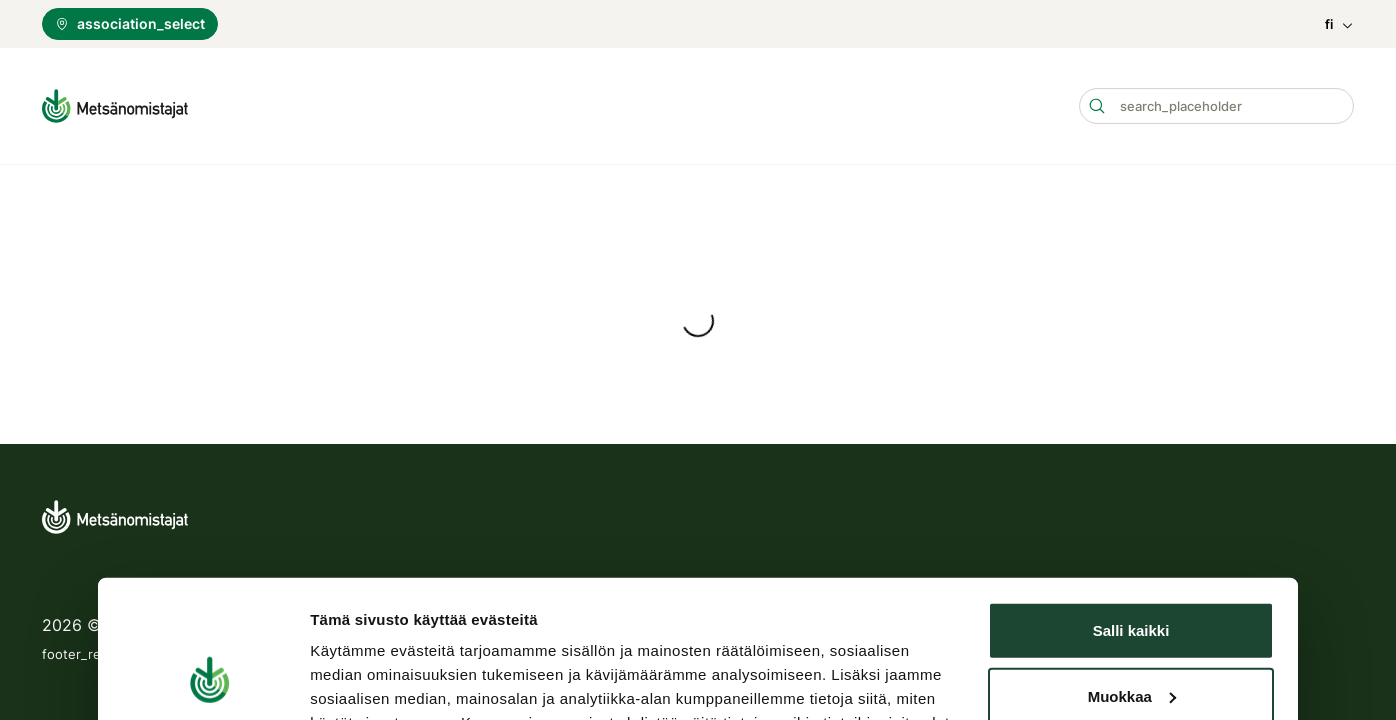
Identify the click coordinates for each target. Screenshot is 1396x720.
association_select (130, 23)
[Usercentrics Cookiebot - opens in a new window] (209, 602)
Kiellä (1131, 561)
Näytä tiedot (353, 601)
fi (1339, 24)
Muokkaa (1132, 495)
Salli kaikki (1131, 430)
